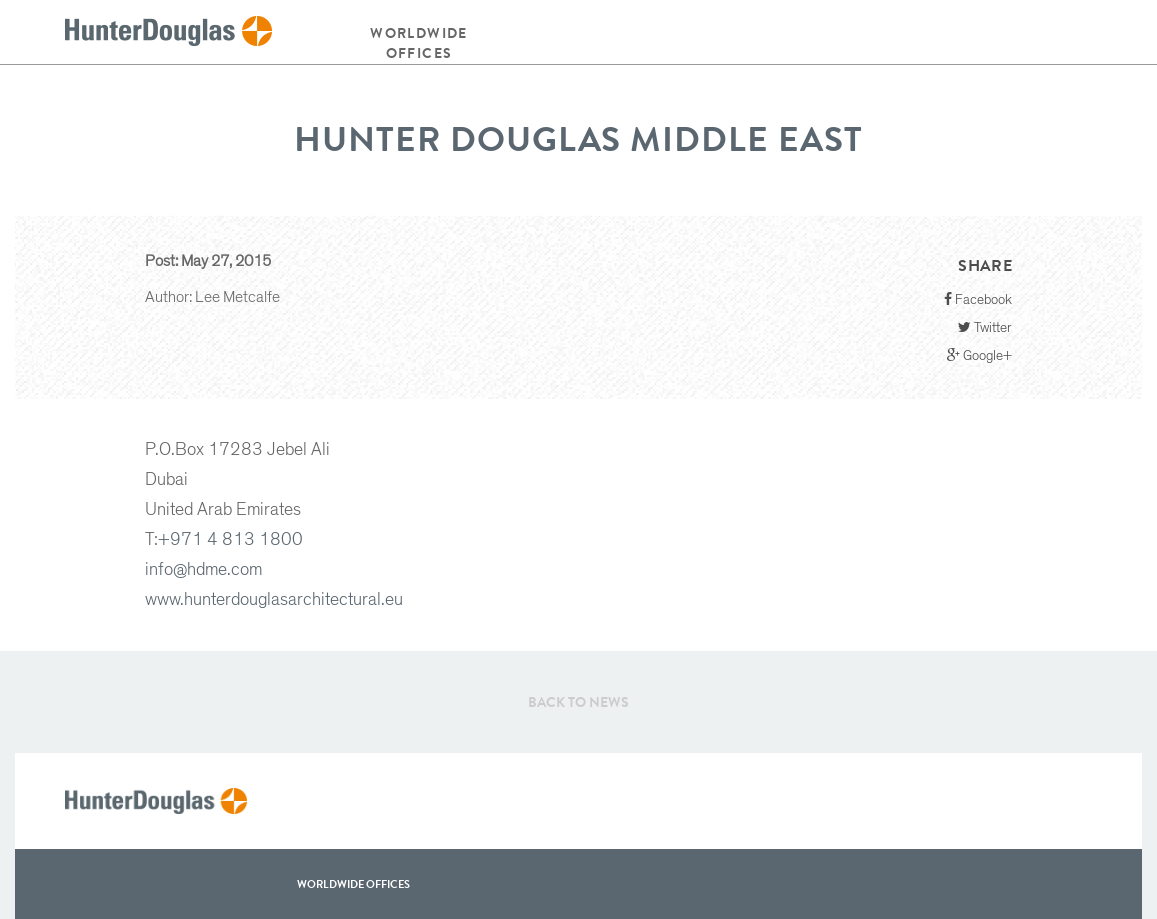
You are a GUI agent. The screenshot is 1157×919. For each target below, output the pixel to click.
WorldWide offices (353, 884)
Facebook (978, 299)
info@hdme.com (203, 570)
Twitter (985, 327)
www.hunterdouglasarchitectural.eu (274, 600)
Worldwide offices (419, 43)
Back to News (578, 702)
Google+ (979, 355)
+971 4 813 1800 (230, 540)
